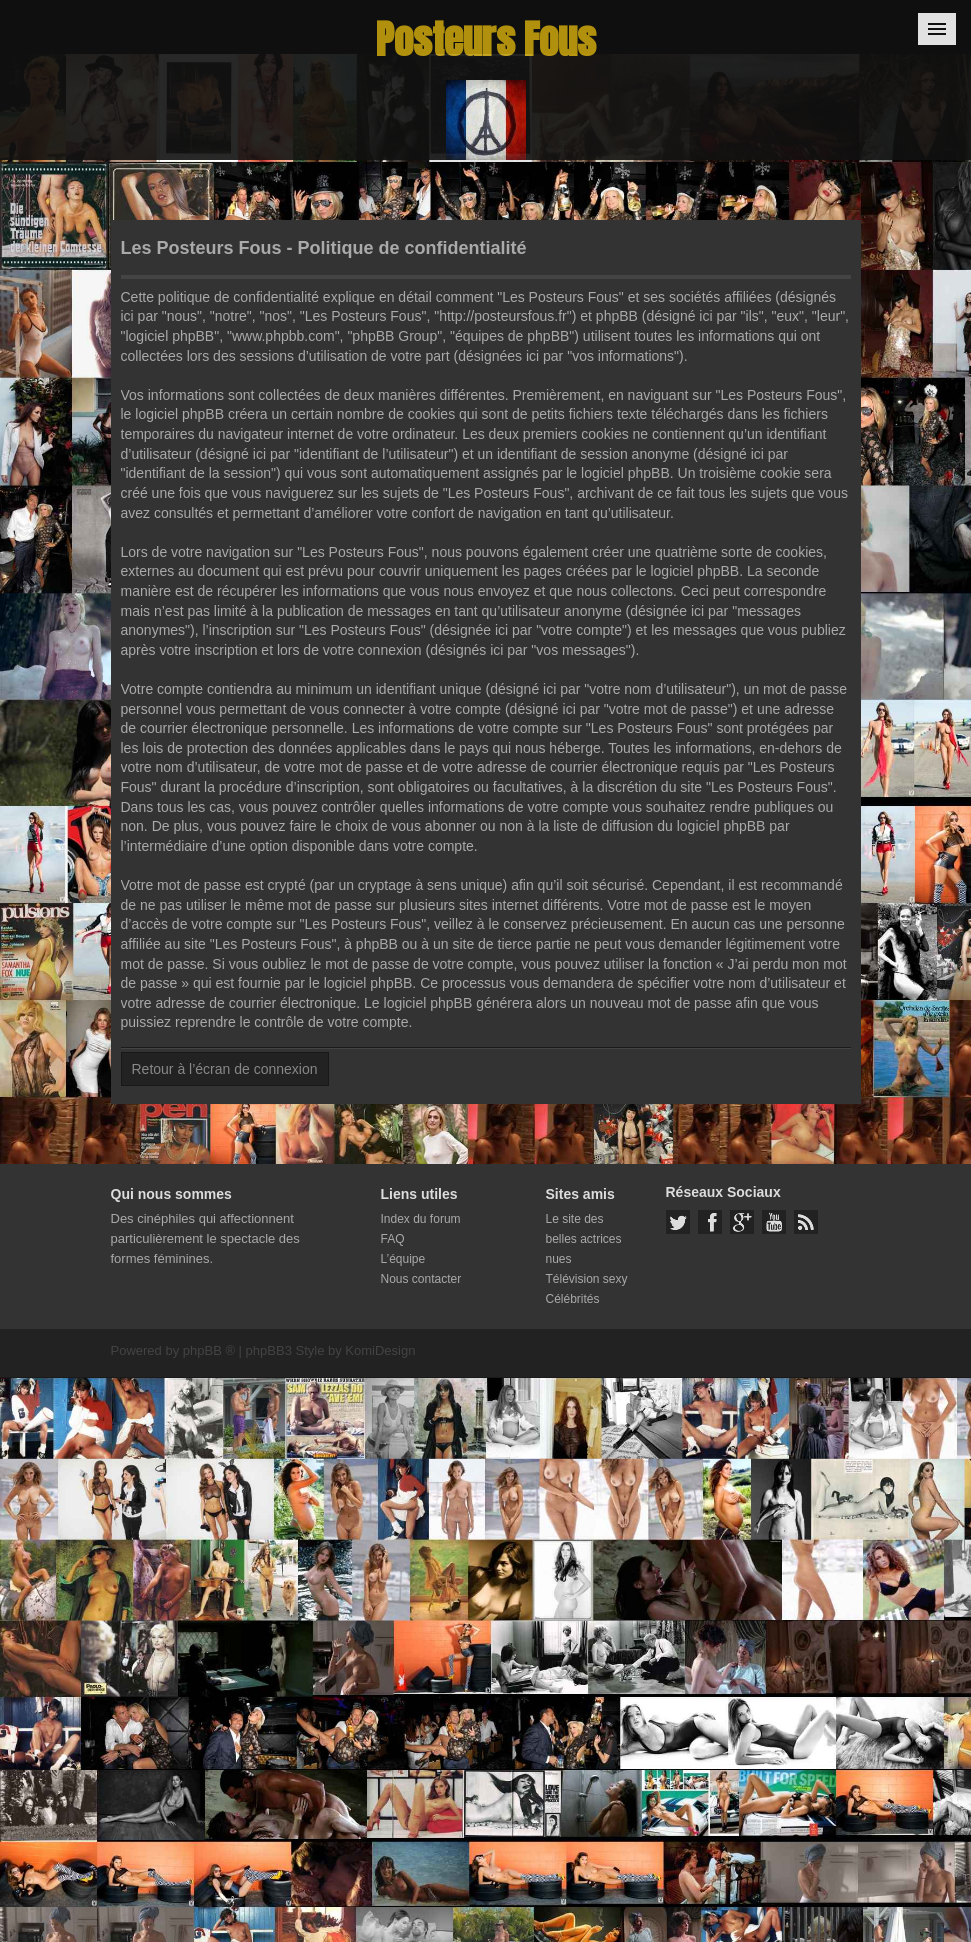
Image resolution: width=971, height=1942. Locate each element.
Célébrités (573, 1299)
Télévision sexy (587, 1279)
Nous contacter (421, 1279)
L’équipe (403, 1259)
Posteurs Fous (486, 39)
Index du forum (421, 1219)
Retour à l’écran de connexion (225, 1069)
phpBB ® (209, 1350)
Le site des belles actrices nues (584, 1239)
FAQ (393, 1239)
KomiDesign (380, 1350)
